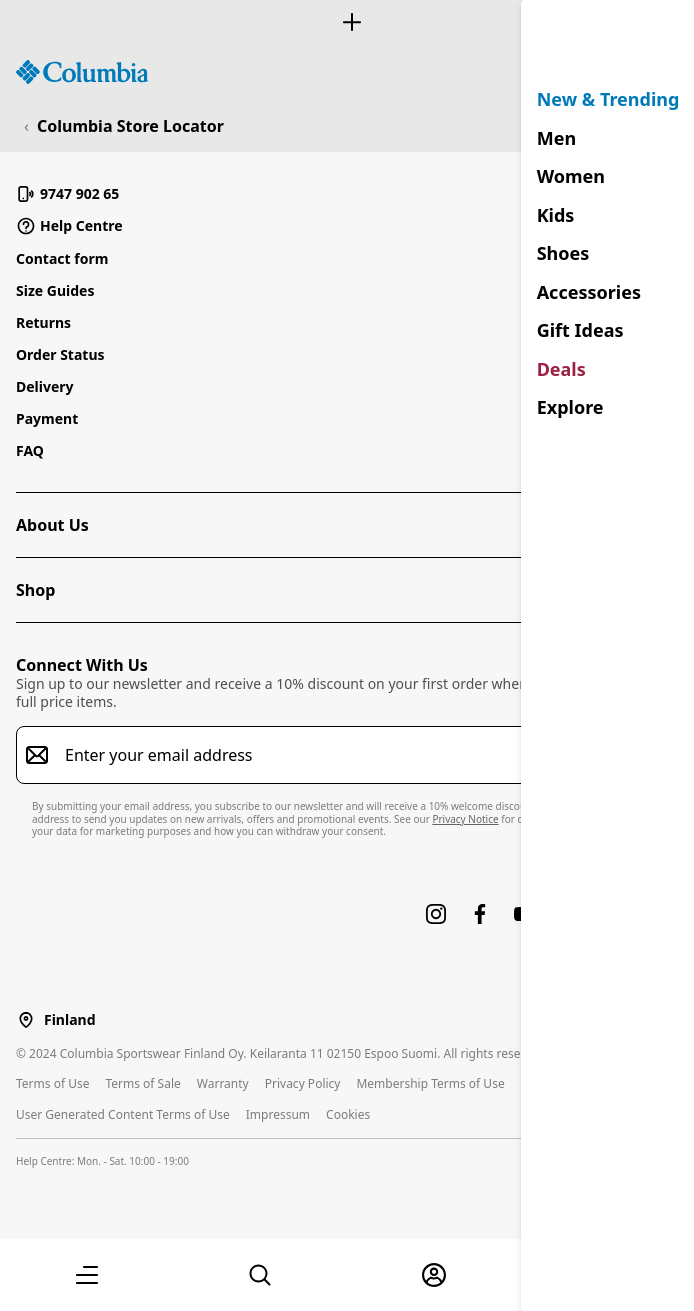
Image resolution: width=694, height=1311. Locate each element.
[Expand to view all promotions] (347, 22)
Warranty (223, 1083)
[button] (87, 1275)
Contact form (62, 258)
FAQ (30, 450)
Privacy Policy (303, 1083)
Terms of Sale (142, 1083)
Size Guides (55, 290)
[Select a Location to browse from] (26, 1020)
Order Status (60, 354)
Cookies (348, 1114)
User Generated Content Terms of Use (123, 1114)
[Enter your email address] (335, 755)
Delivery (45, 386)
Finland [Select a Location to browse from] (69, 1020)
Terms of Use (52, 1083)
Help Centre (69, 226)
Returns (43, 322)
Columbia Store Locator (130, 126)
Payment (47, 418)
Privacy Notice (465, 819)
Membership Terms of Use (430, 1083)
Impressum (278, 1114)
